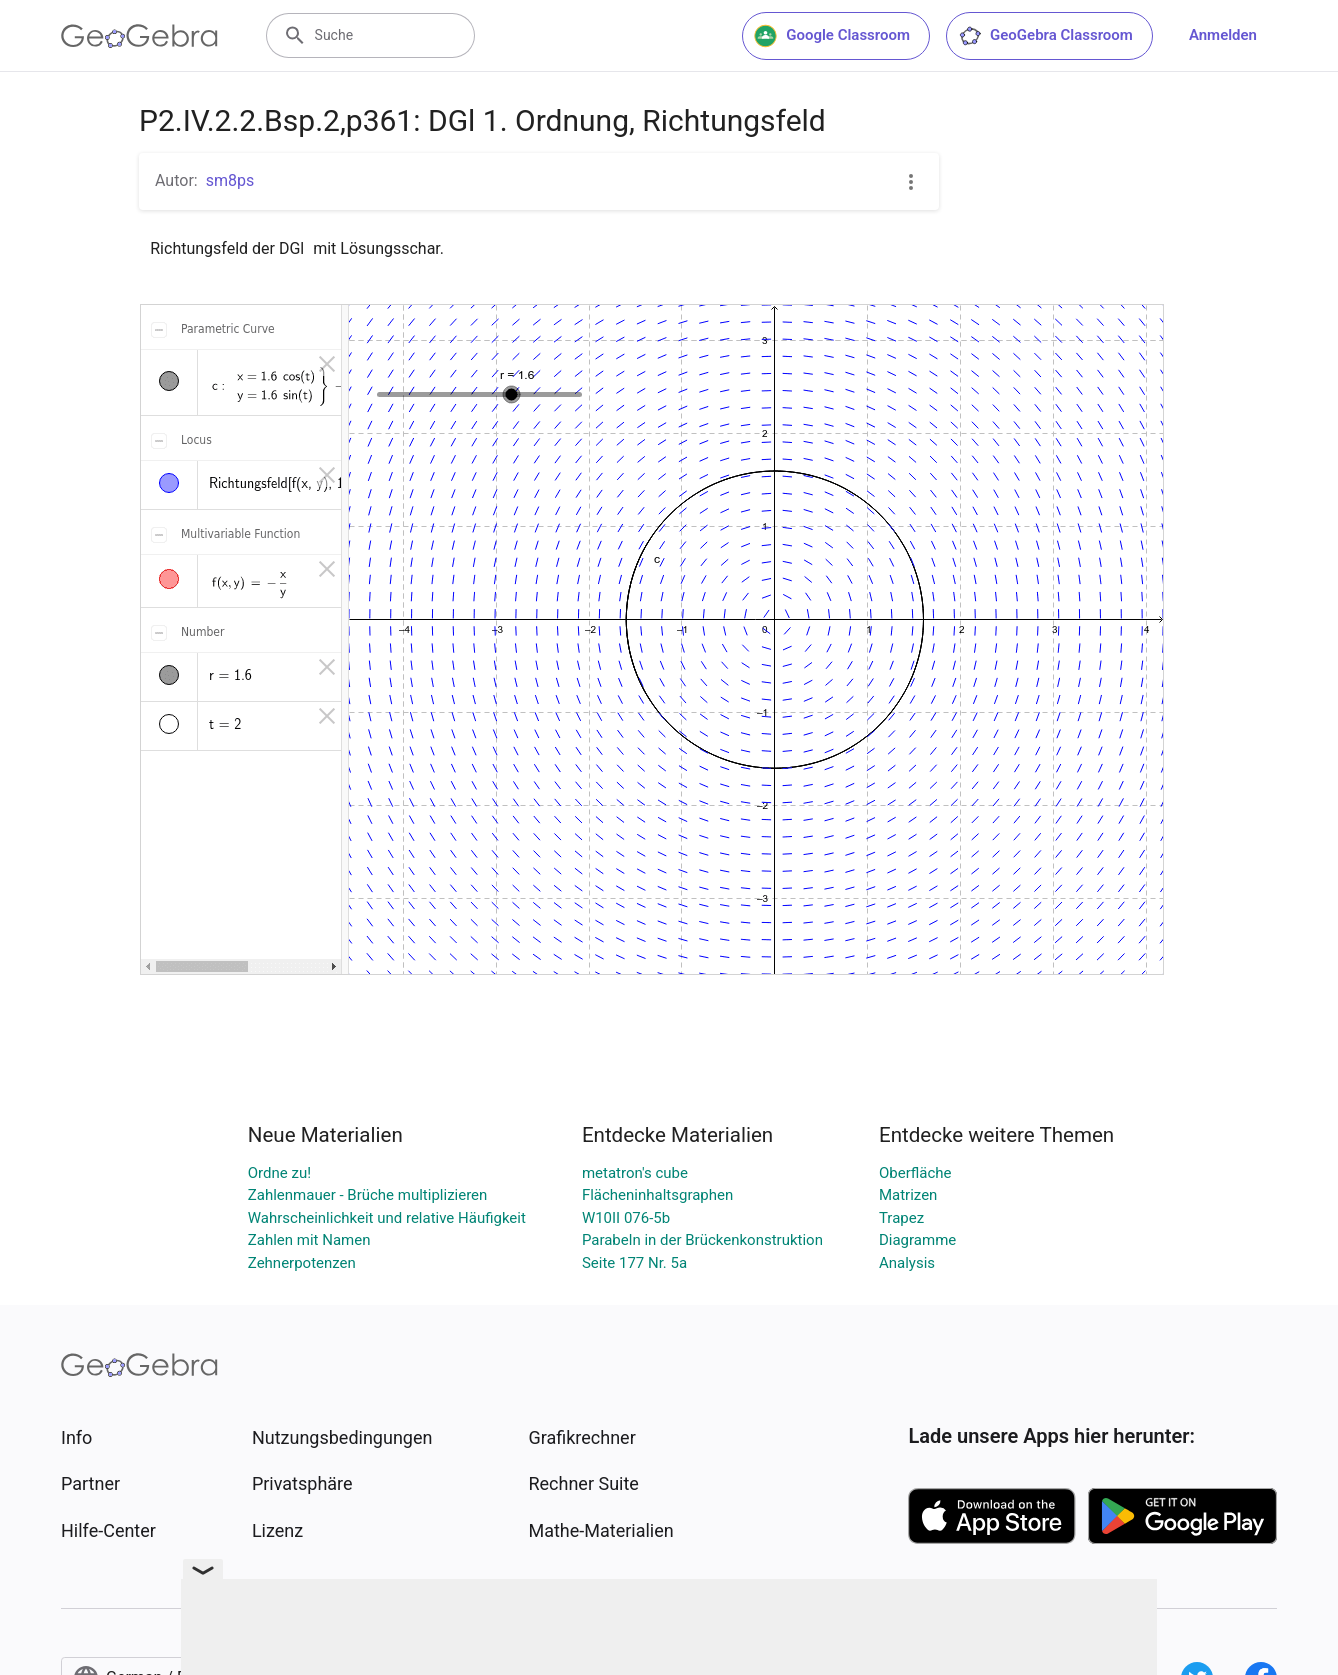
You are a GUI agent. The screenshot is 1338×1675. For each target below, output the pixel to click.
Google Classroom (832, 36)
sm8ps (230, 180)
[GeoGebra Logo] (139, 36)
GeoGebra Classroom (1045, 36)
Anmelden (1223, 35)
